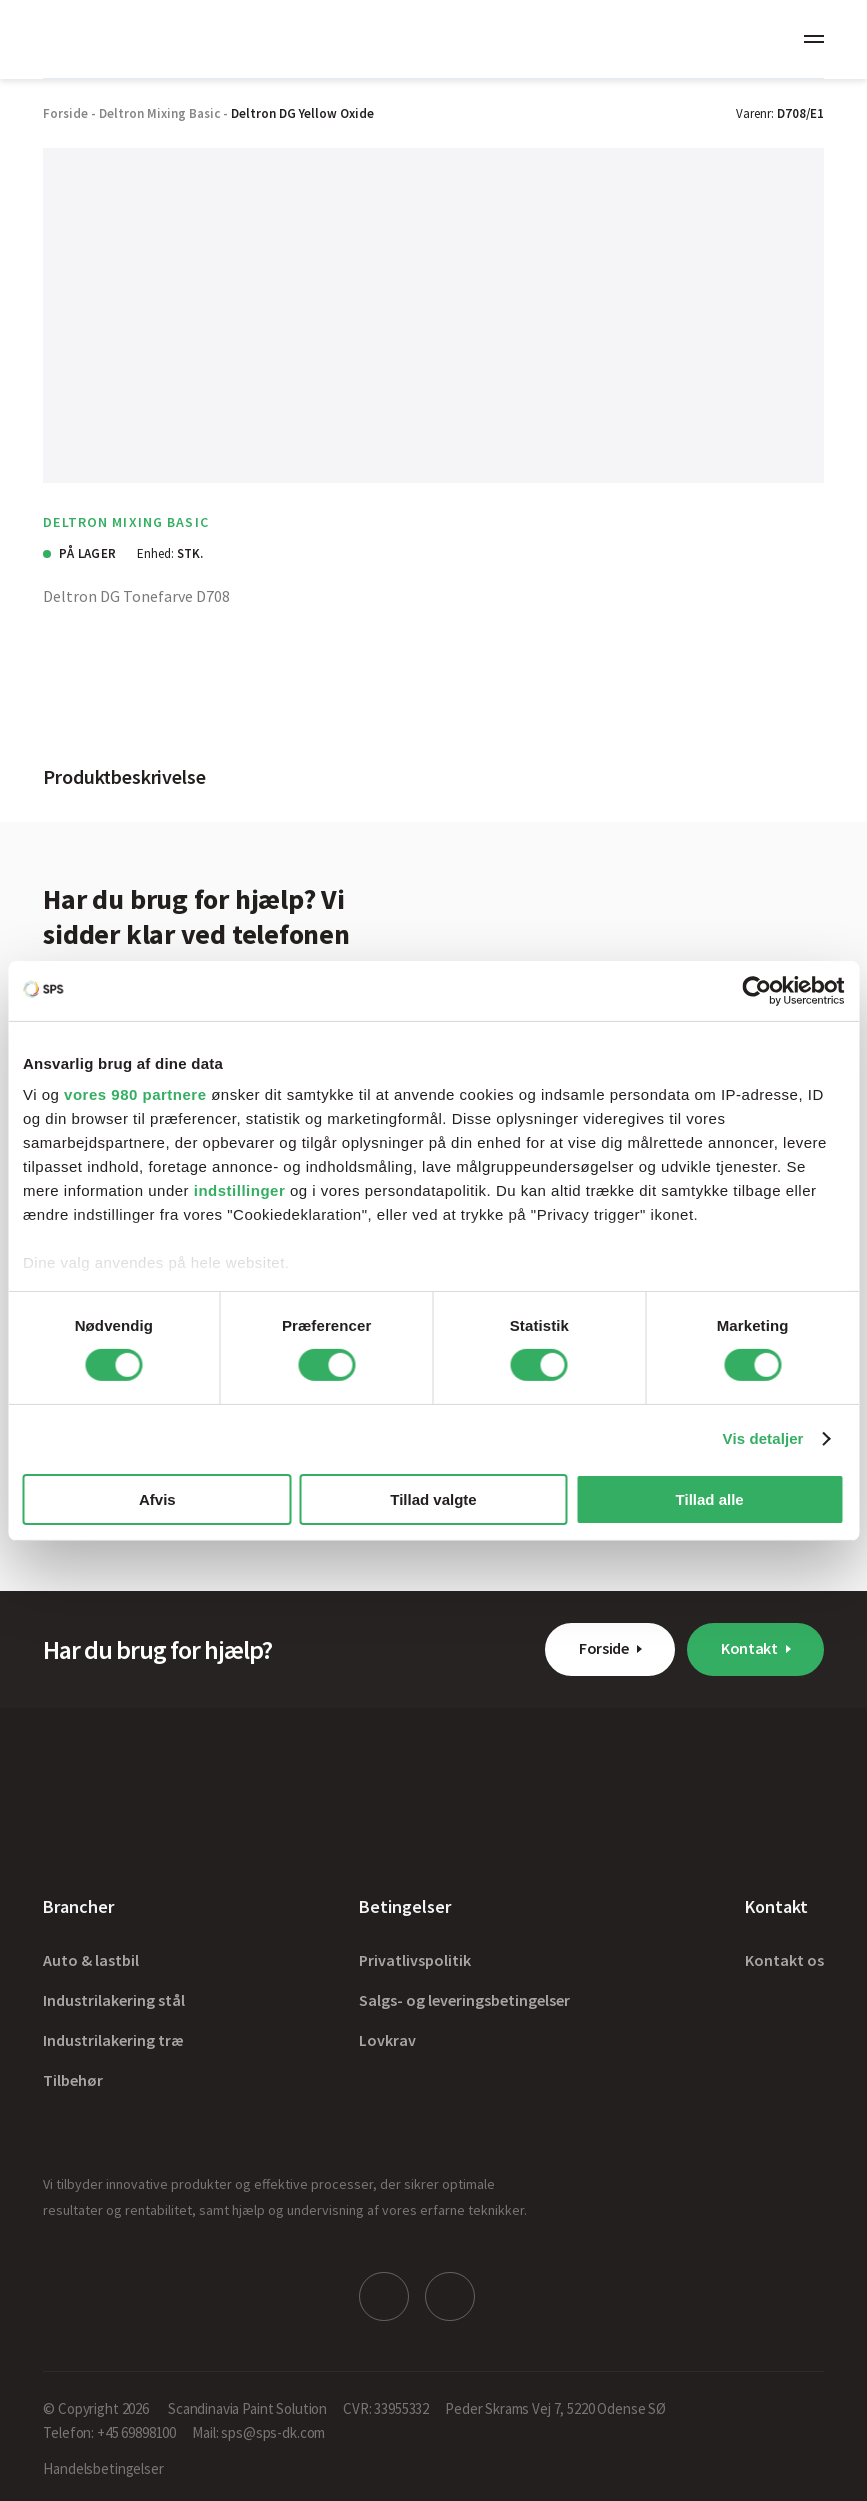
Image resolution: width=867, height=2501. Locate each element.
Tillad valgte (433, 1499)
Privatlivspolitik (415, 1960)
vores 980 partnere (135, 1094)
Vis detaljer (763, 1438)
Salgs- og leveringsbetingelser (464, 2000)
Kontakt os (784, 1960)
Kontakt (749, 1648)
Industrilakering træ (113, 2040)
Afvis (157, 1499)
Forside (604, 1648)
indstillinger (240, 1190)
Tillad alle (710, 1499)
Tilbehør (73, 2080)
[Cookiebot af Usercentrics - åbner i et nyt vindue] (756, 990)
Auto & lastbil (91, 1960)
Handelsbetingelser (103, 2467)
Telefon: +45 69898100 (109, 2431)
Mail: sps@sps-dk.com (258, 2431)
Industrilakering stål (114, 2000)
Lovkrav (387, 2040)
